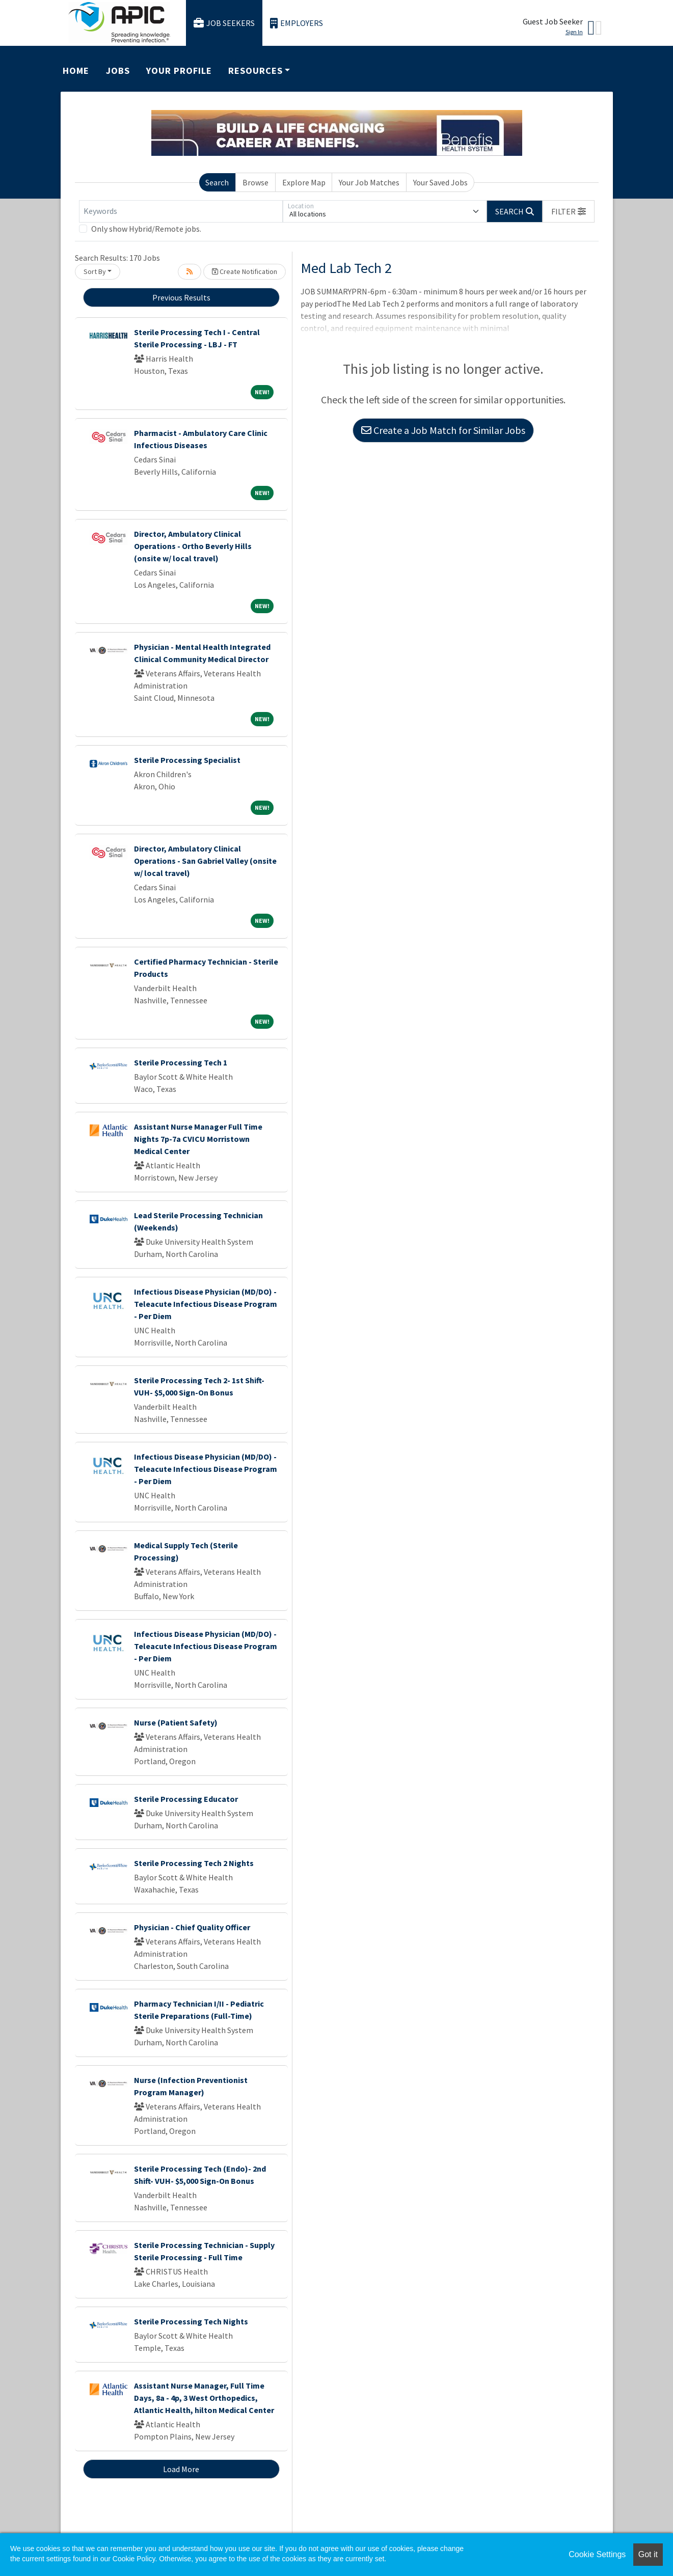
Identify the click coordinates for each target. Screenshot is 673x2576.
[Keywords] (181, 211)
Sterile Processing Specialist (187, 760)
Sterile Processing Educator (186, 1799)
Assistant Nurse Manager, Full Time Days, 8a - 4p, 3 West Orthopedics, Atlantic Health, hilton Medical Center (204, 2397)
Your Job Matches (369, 182)
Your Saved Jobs (440, 182)
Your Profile (178, 70)
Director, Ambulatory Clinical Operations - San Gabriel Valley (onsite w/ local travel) (205, 860)
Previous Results (181, 297)
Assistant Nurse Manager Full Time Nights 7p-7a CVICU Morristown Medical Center (198, 1138)
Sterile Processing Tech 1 (180, 1062)
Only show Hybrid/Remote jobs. (146, 229)
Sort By (95, 271)
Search (217, 182)
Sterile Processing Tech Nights (191, 2321)
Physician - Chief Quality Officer (192, 1927)
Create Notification (244, 271)
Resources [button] (255, 70)
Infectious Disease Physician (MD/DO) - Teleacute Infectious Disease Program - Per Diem (205, 1303)
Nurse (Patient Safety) (176, 1722)
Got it (648, 2554)
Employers (296, 23)
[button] (569, 211)
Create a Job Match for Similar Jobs (443, 430)
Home (76, 70)
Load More (181, 2469)
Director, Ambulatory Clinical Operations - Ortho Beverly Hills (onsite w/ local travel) (193, 546)
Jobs (118, 70)
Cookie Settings (597, 2554)
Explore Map (304, 182)
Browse (255, 182)
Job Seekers (224, 23)
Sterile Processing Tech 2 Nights (194, 1863)
